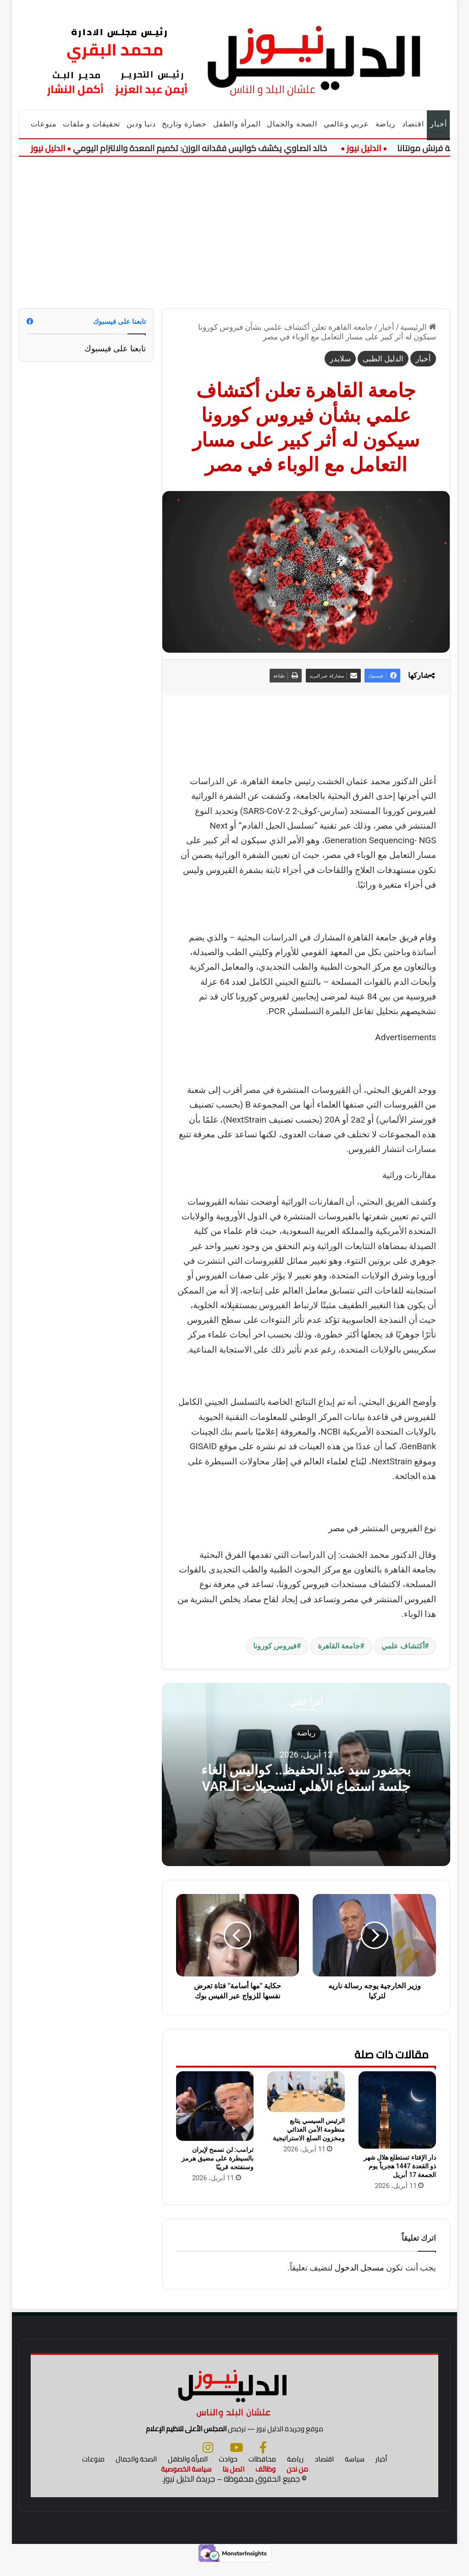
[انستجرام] (208, 2459)
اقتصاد (413, 124)
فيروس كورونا (275, 1646)
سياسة (354, 2471)
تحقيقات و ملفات (91, 124)
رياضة (385, 124)
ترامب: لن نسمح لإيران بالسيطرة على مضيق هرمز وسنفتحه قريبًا (217, 2158)
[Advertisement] (234, 226)
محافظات (262, 2471)
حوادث (228, 2471)
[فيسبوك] (263, 2459)
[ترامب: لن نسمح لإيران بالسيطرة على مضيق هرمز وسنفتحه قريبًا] (215, 2106)
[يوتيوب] (236, 2459)
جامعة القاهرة (339, 1646)
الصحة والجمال (292, 124)
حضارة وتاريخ (184, 124)
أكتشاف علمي (403, 1646)
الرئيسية (418, 327)
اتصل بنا (233, 2481)
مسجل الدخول (359, 2267)
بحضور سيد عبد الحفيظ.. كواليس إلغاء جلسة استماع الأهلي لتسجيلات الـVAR (306, 1777)
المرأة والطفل (236, 124)
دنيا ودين (141, 124)
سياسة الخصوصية (186, 2481)
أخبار (438, 124)
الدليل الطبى (383, 358)
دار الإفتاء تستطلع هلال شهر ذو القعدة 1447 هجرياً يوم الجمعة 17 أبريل (400, 2166)
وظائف (265, 2481)
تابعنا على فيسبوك (115, 348)
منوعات (44, 124)
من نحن (297, 2481)
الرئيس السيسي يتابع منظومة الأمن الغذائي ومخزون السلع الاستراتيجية (309, 2129)
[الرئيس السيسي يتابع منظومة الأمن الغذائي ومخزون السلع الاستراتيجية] (306, 2091)
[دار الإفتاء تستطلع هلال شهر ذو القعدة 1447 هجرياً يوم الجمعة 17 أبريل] (397, 2110)
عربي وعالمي (346, 124)
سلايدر (340, 358)
